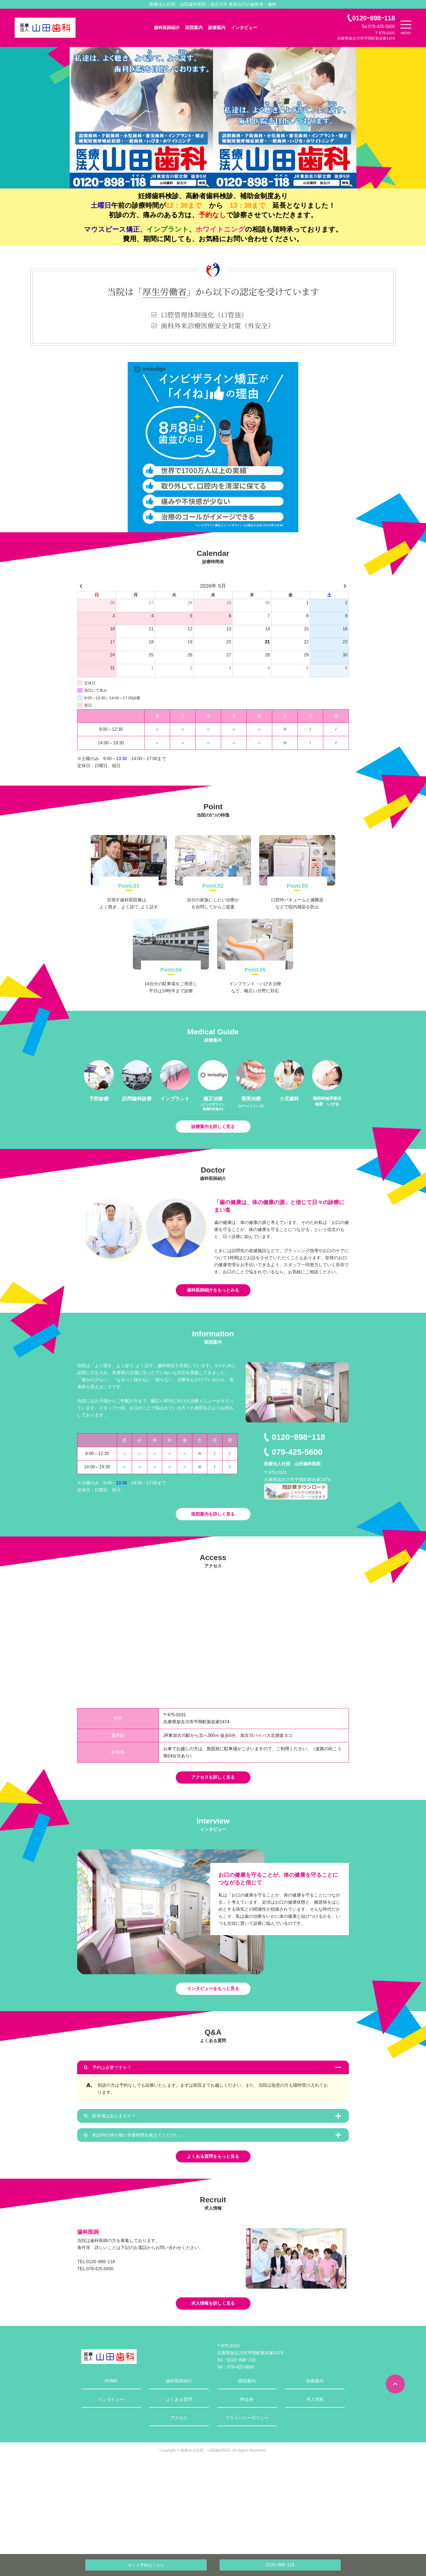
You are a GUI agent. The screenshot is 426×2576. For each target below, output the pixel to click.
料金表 (246, 2490)
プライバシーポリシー (247, 2508)
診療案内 (216, 27)
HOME (111, 2471)
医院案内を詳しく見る (213, 1547)
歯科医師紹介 (167, 27)
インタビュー (244, 27)
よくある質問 (179, 2490)
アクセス (179, 2508)
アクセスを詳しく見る (213, 1822)
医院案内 (194, 27)
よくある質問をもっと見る (213, 2233)
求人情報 (315, 2490)
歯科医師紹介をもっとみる (213, 1311)
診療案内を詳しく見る (213, 1136)
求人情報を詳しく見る (213, 2392)
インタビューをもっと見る (213, 2045)
